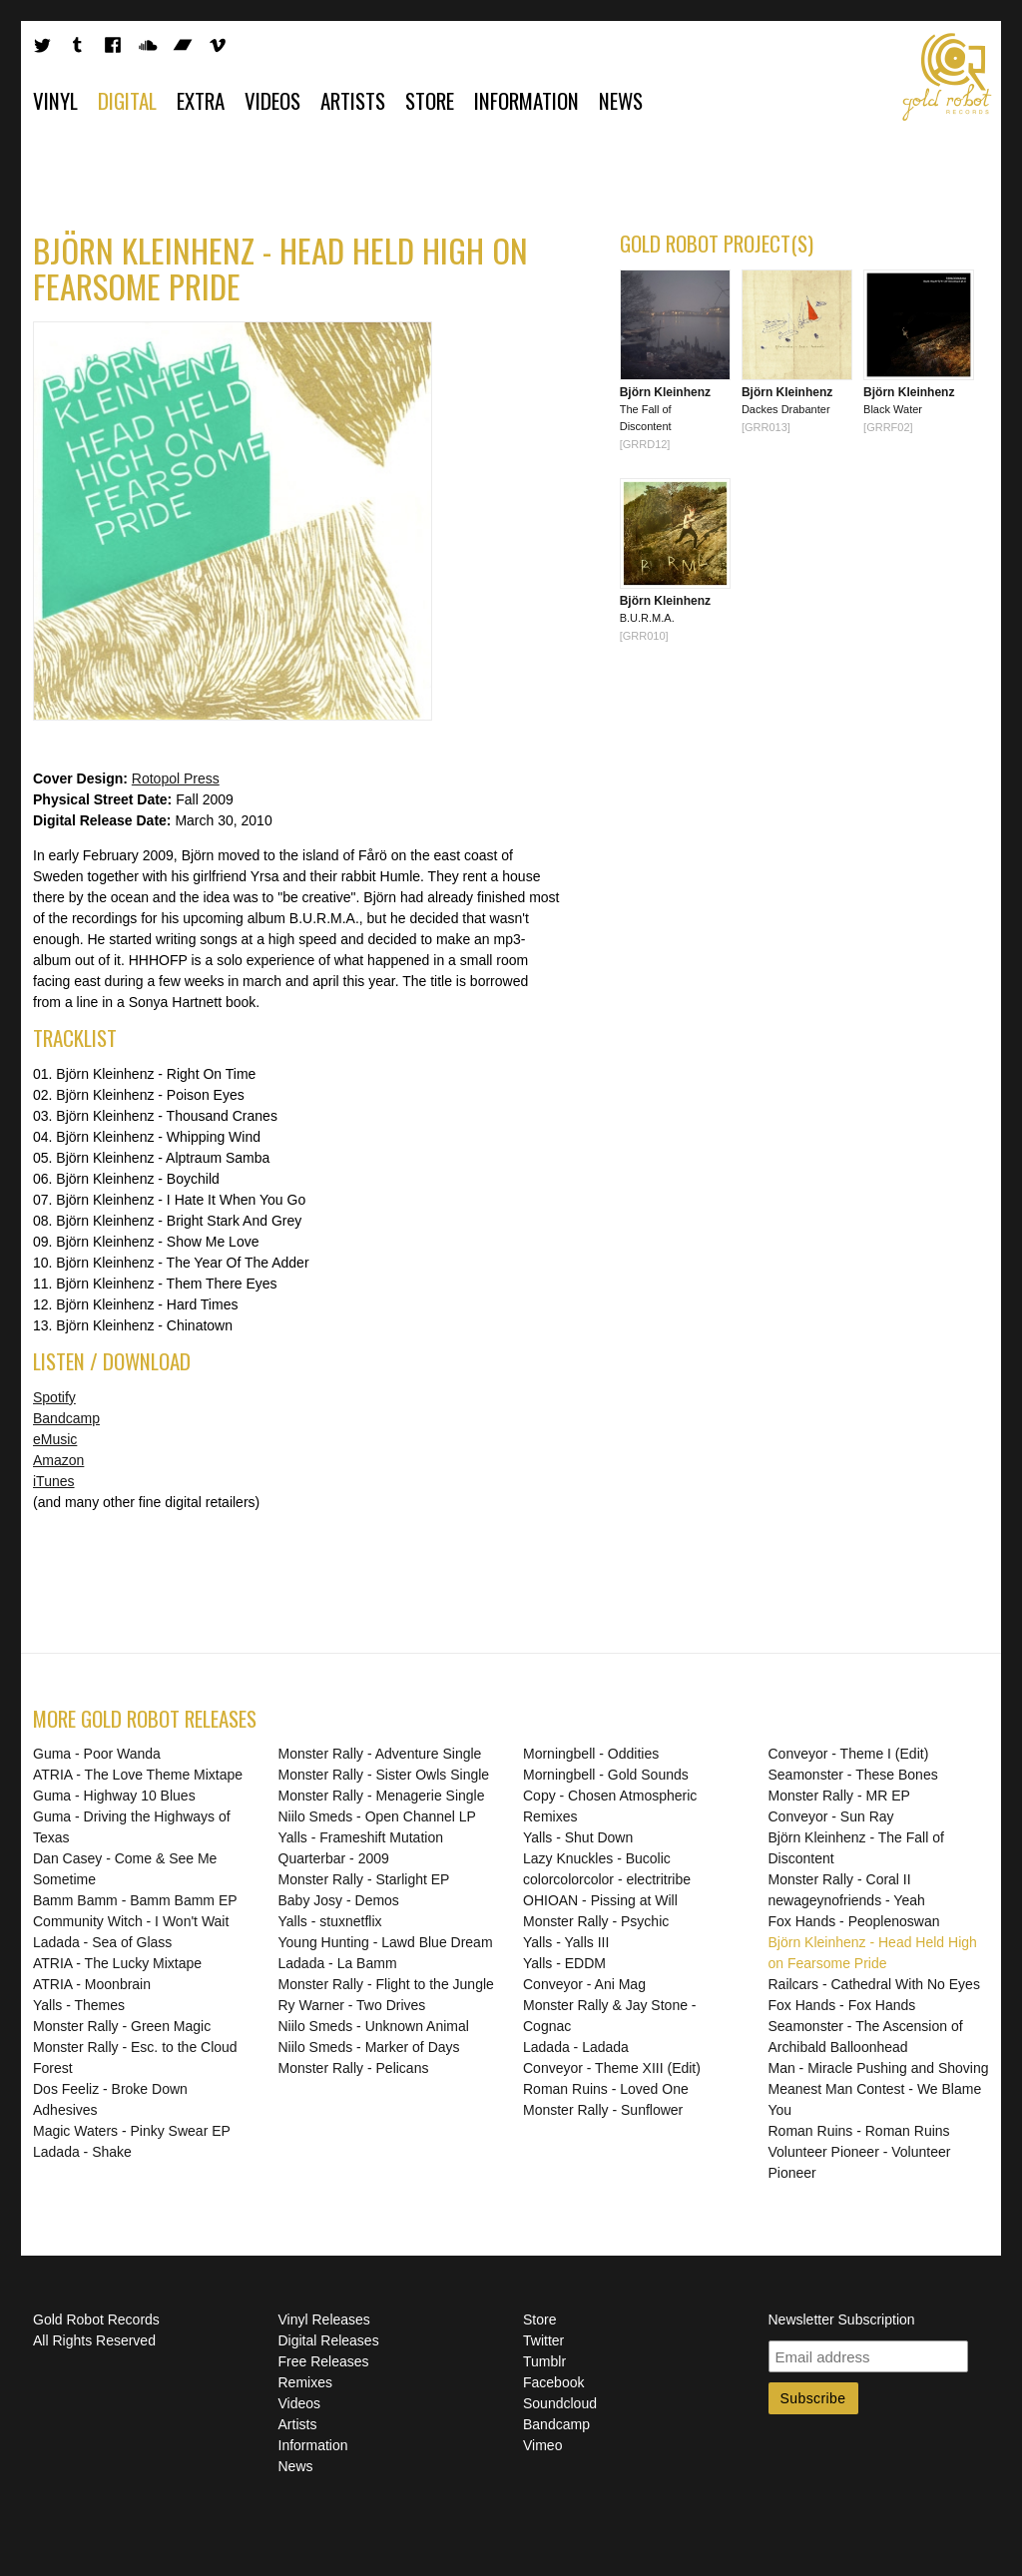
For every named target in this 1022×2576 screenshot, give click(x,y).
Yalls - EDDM (564, 1963)
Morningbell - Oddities (591, 1754)
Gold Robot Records (947, 77)
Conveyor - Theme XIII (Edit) (612, 2068)
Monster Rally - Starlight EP (364, 1879)
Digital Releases (328, 2340)
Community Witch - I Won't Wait (131, 1921)
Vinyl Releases (324, 2319)
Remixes (305, 2382)
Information (526, 100)
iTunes (54, 1481)
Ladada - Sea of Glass (102, 1942)
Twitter (543, 2340)
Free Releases (323, 2361)
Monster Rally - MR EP (839, 1795)
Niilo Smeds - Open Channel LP (377, 1816)
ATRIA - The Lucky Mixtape (117, 1963)
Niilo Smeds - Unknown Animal (373, 2026)
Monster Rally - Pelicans (353, 2068)
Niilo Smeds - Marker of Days (369, 2047)
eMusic (55, 1439)
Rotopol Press (176, 778)
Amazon (58, 1460)
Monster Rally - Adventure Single (380, 1754)
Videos (272, 100)
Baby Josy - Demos (338, 1900)
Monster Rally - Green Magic (122, 2026)
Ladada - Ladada (576, 2047)
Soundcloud (560, 2403)
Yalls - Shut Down (578, 1837)
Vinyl (55, 100)
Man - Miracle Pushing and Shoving (878, 2068)
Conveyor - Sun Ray (831, 1816)
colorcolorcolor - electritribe (607, 1879)
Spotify (54, 1397)
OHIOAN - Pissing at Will (600, 1900)
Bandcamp (66, 1418)
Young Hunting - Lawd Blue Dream (385, 1942)
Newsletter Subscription (841, 2319)
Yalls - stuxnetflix (330, 1921)
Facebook (553, 2382)
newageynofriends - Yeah (846, 1900)
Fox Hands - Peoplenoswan (854, 1921)
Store (429, 100)
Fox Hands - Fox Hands (842, 2005)
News (621, 100)
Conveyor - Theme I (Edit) (848, 1754)
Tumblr (544, 2361)
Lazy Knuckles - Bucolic (597, 1858)
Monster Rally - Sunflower (603, 2110)
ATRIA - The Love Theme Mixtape (138, 1775)
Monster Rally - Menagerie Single (381, 1795)
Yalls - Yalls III (566, 1942)
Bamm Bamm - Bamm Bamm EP (135, 1900)
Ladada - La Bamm (337, 1963)
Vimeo (542, 2445)
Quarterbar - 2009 (333, 1858)
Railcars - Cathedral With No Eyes (874, 1984)
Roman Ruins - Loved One (606, 2089)
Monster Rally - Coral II (839, 1879)
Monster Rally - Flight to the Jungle (386, 1984)
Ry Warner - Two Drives (352, 2005)
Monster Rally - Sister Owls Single (384, 1775)
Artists (352, 100)
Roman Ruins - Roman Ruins (859, 2131)
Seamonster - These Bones (853, 1775)
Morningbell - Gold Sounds (606, 1775)
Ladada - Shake (82, 2152)
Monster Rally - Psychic (596, 1921)
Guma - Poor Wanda (97, 1754)
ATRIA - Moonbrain (92, 1984)
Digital (127, 100)
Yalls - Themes (79, 2005)
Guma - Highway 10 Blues (114, 1795)
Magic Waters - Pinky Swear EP (132, 2131)
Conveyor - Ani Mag (584, 1984)
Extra (201, 100)
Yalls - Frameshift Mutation (360, 1837)
